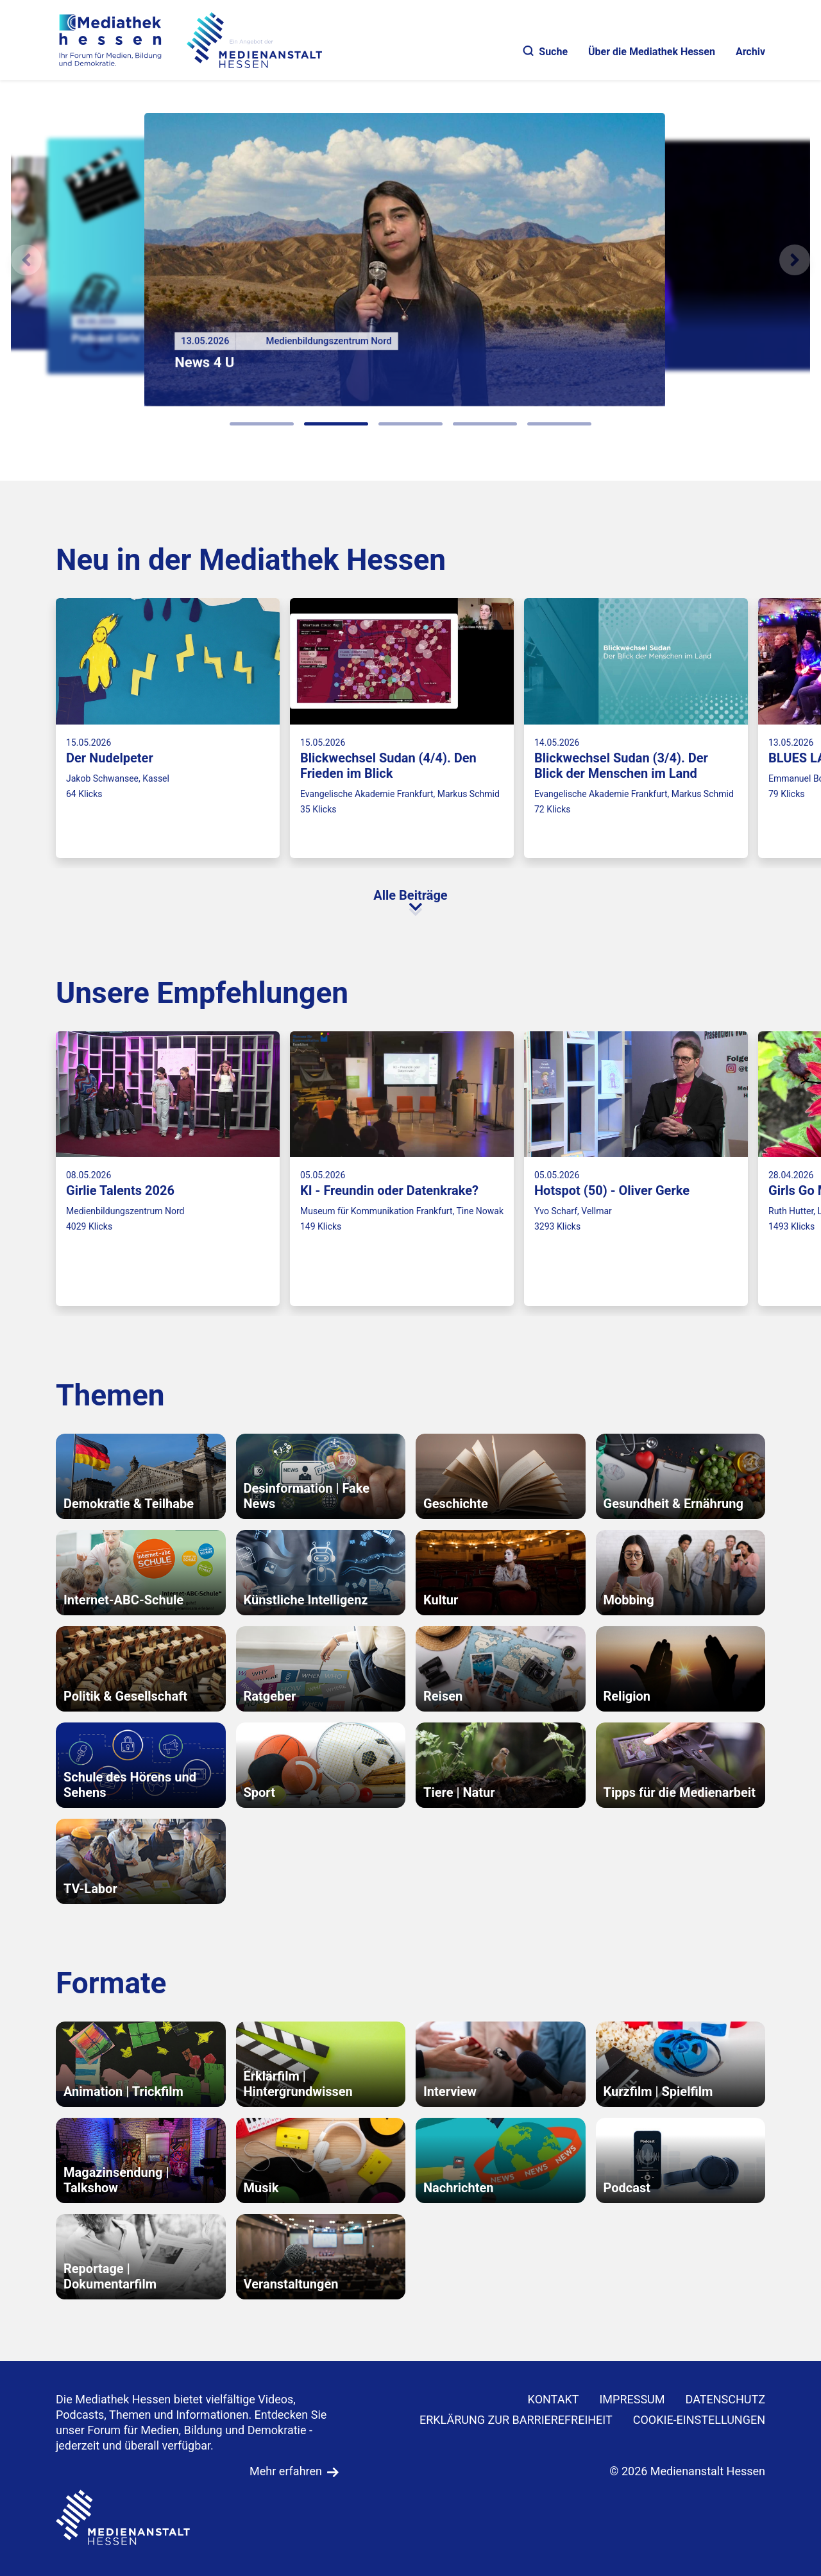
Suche (545, 52)
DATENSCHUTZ (726, 2399)
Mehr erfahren (286, 2471)
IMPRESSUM (631, 2399)
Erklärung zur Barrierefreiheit (516, 2419)
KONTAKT (553, 2399)
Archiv (750, 52)
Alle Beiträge (410, 895)
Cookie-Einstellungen (699, 2419)
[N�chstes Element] (794, 260)
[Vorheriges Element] (26, 260)
